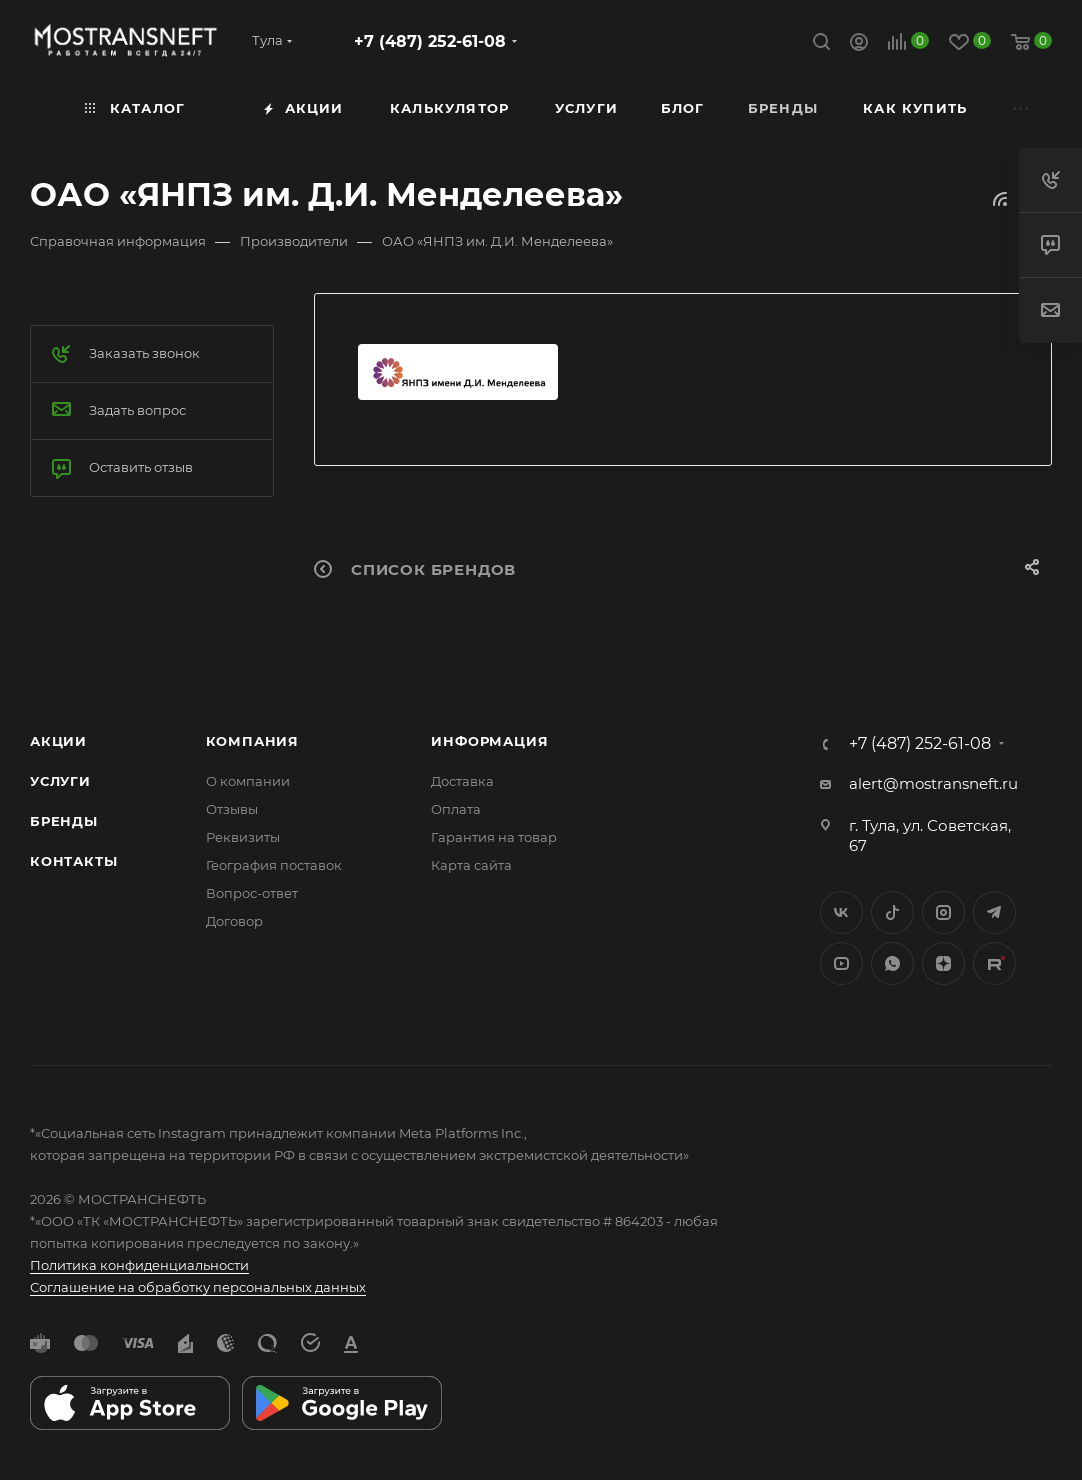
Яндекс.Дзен (943, 963)
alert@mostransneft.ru (933, 783)
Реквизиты (243, 837)
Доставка (462, 781)
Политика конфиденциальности (139, 1265)
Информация (489, 741)
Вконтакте (841, 912)
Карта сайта (471, 865)
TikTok (994, 963)
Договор (234, 921)
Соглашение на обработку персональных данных (198, 1287)
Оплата (456, 809)
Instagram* (943, 912)
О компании (248, 781)
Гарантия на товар (494, 837)
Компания (252, 741)
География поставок (274, 865)
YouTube (841, 963)
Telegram (994, 912)
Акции (58, 741)
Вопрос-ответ (252, 893)
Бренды (64, 821)
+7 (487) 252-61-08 (430, 41)
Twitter (892, 912)
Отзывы (232, 809)
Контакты (73, 861)
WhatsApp (892, 963)
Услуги (60, 781)
